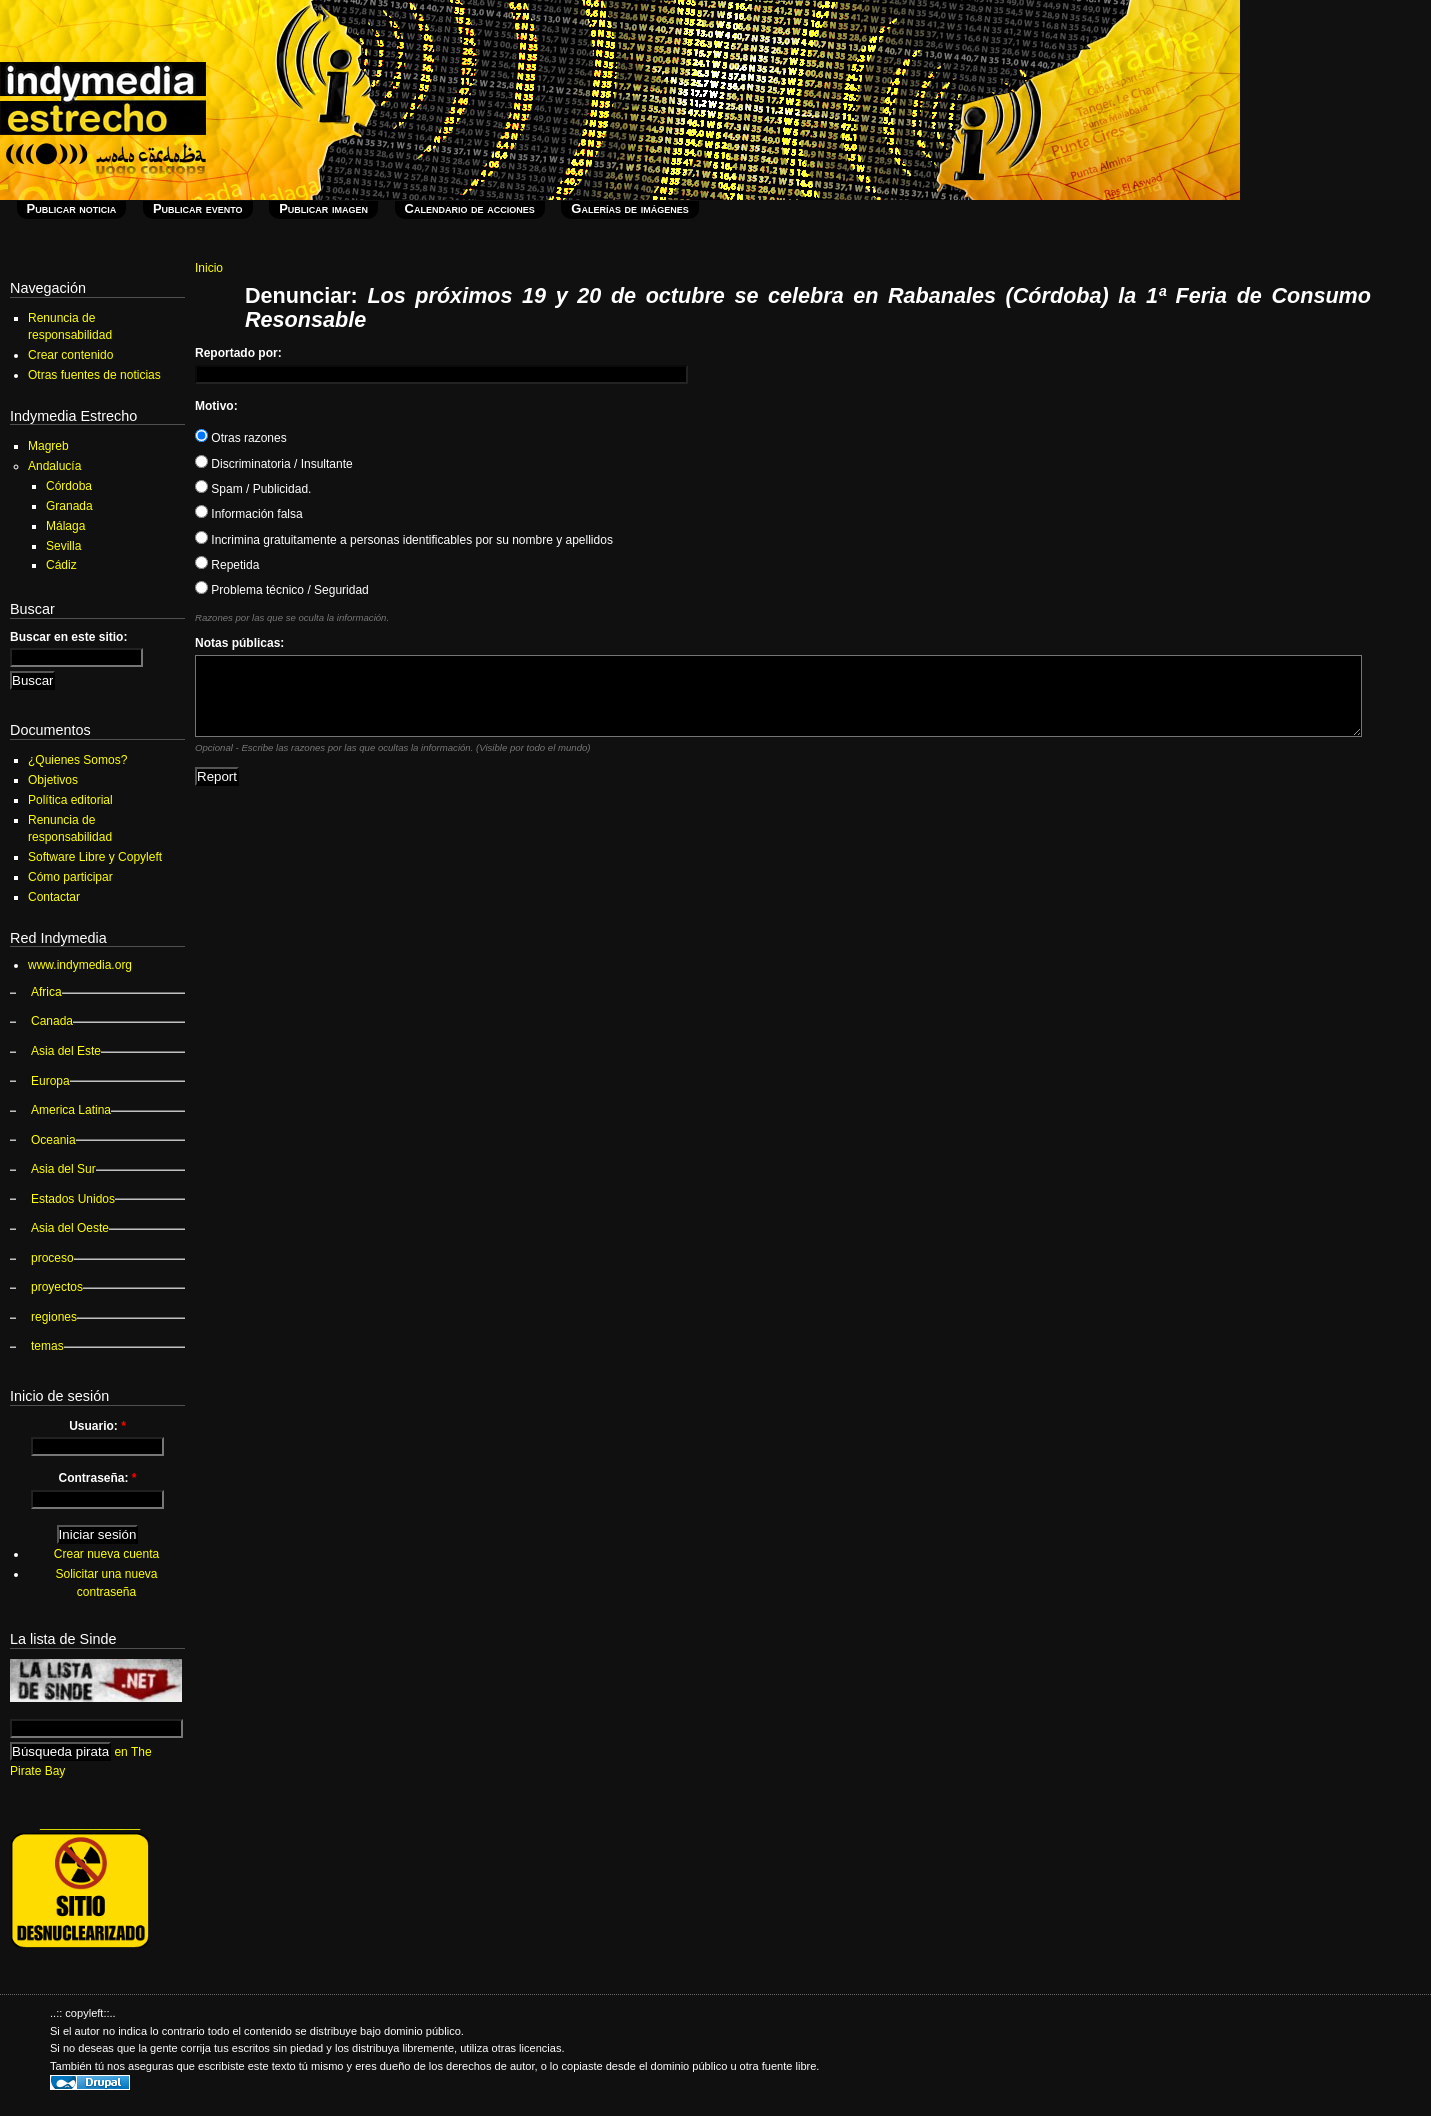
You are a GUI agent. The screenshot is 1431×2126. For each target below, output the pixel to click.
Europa (50, 1081)
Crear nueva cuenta (106, 1554)
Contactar (54, 897)
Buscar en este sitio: (68, 637)
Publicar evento (198, 208)
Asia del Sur (63, 1169)
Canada (52, 1021)
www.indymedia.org (80, 965)
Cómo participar (70, 877)
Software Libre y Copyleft (95, 857)
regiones (54, 1317)
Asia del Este (66, 1051)
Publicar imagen (323, 208)
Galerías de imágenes (629, 208)
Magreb (48, 446)
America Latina (71, 1110)
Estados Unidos (73, 1199)
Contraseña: (97, 1478)
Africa (46, 992)
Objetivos (53, 780)
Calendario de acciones (470, 208)
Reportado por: (238, 353)
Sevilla (63, 546)
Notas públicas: (239, 643)
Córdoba (69, 486)
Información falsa (249, 514)
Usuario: (97, 1426)
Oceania (53, 1140)
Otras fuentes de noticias (94, 375)
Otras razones (241, 438)
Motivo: (216, 406)
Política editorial (70, 800)
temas (47, 1346)
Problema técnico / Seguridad (282, 590)
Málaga (65, 526)
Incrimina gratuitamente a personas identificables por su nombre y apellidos (404, 540)
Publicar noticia (72, 208)
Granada (69, 506)
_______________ (90, 1823)
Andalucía (54, 466)
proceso (52, 1258)
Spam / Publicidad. (253, 489)
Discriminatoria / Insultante (274, 464)
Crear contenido (70, 355)
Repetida (227, 565)
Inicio (209, 268)
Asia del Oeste (70, 1228)
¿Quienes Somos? (77, 760)
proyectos (57, 1287)
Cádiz (61, 565)
